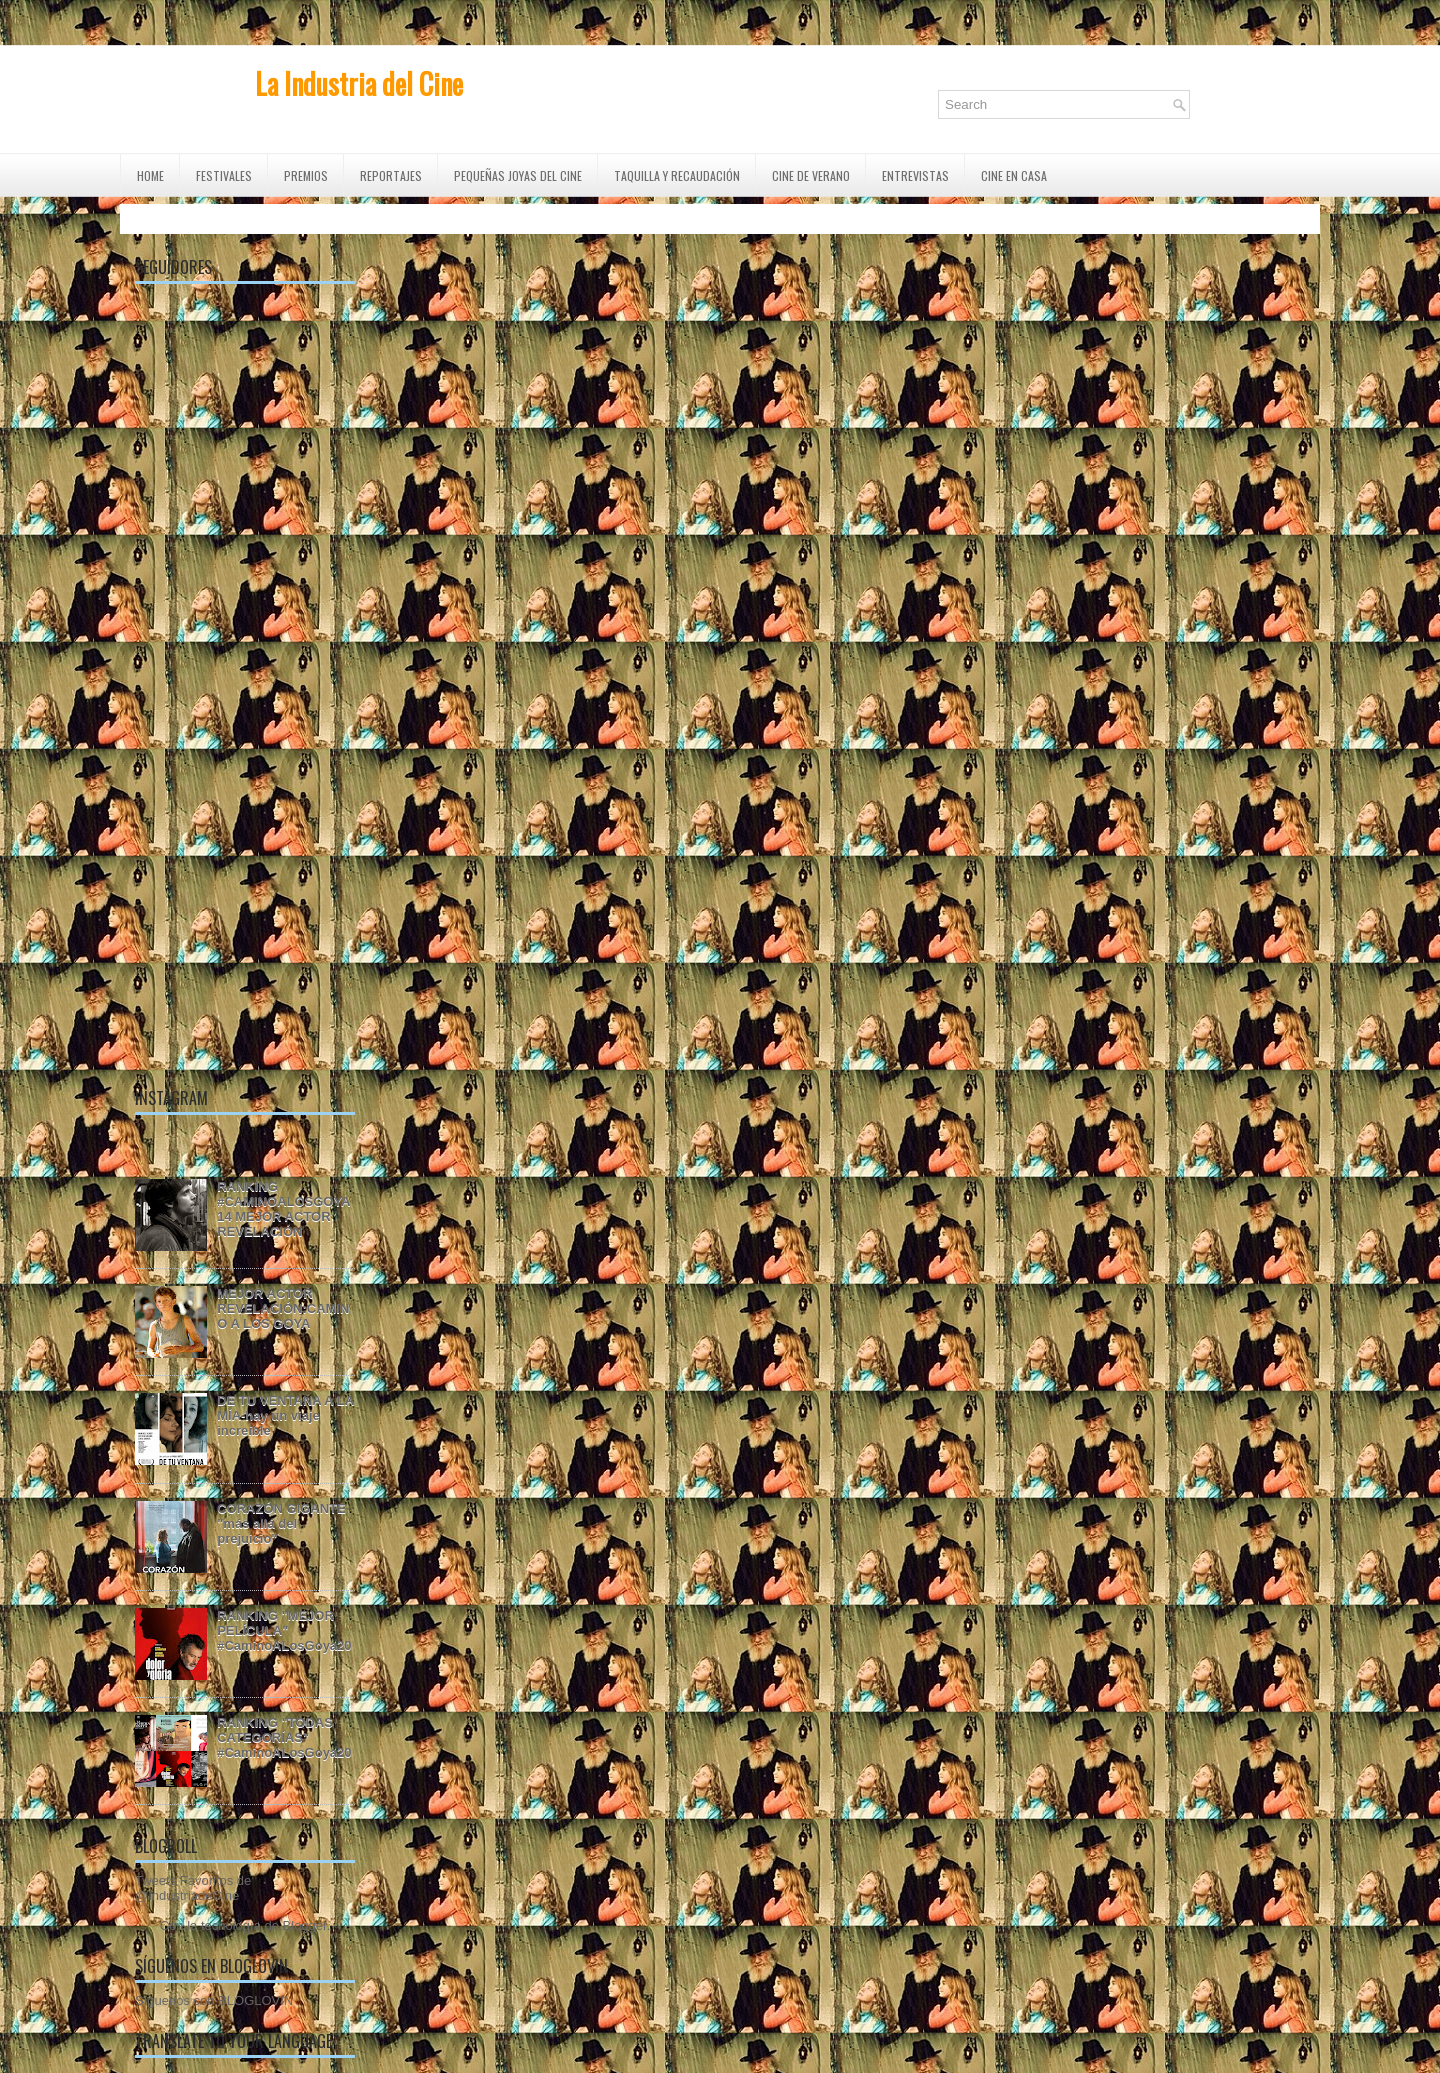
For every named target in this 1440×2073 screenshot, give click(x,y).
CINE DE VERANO (811, 175)
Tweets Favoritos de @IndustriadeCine (193, 1888)
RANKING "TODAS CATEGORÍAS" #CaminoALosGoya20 (284, 1737)
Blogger (305, 1925)
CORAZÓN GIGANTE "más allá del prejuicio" (281, 1523)
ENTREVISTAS (915, 175)
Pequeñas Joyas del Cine (518, 175)
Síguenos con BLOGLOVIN (214, 2000)
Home (150, 175)
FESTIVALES (224, 175)
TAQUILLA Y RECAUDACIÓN (677, 175)
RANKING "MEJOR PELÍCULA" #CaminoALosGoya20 (284, 1630)
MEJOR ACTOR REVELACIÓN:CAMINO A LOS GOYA (283, 1308)
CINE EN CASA (1014, 175)
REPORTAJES (391, 175)
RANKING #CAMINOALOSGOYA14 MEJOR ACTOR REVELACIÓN (283, 1209)
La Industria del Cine (359, 83)
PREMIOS (306, 175)
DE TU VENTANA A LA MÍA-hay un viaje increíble (285, 1415)
